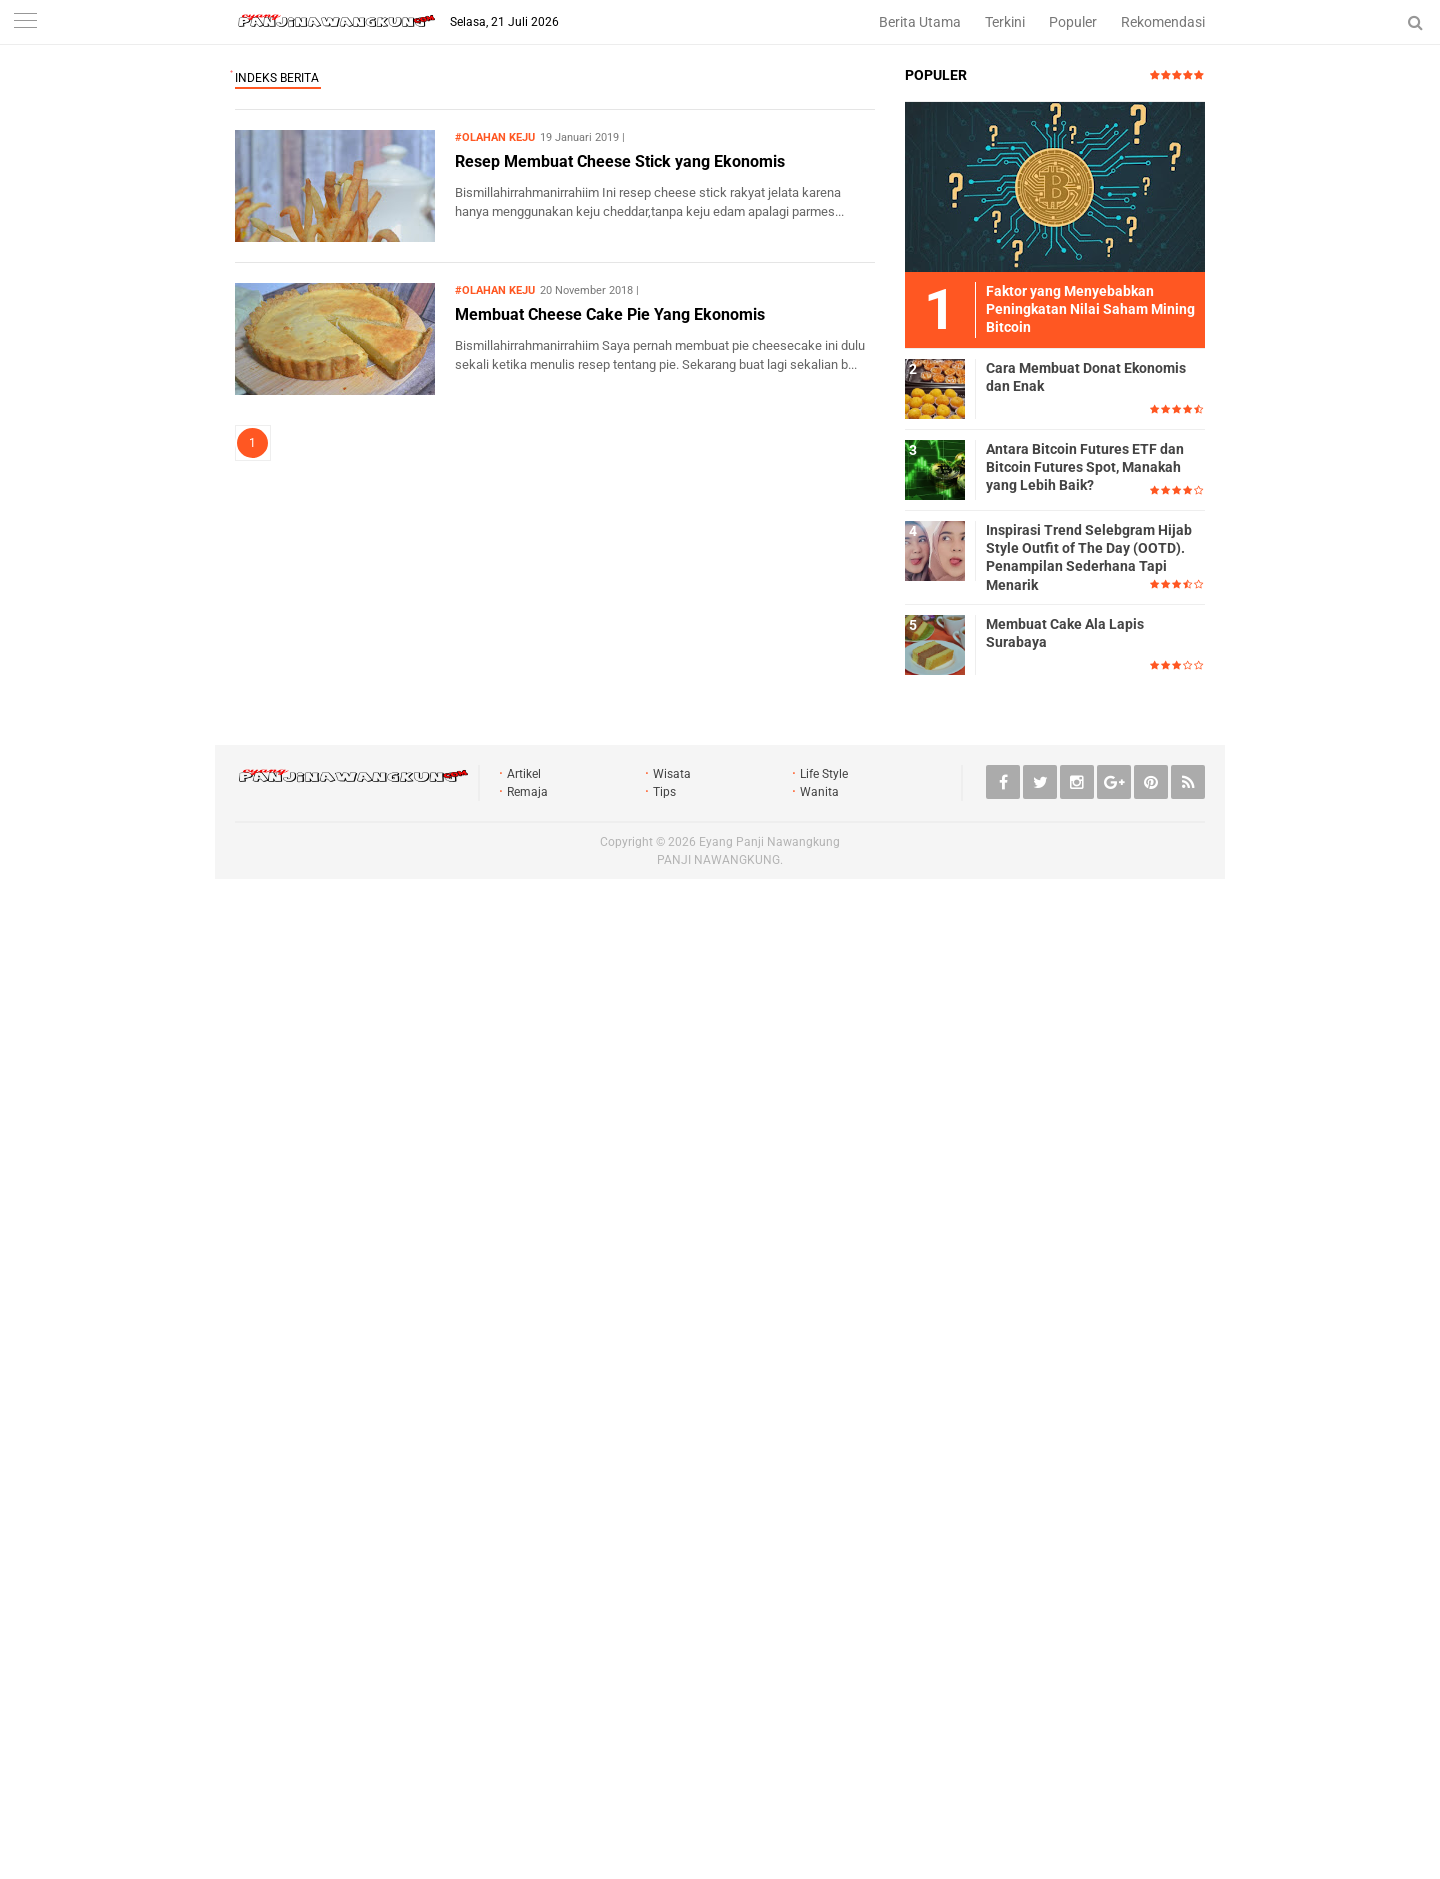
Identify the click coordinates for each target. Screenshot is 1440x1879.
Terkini (1005, 22)
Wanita (819, 792)
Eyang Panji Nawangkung (769, 842)
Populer (1073, 22)
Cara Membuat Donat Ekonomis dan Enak (1086, 377)
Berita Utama (920, 22)
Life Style (824, 774)
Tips (664, 792)
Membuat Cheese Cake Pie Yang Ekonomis (610, 314)
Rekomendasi (1163, 22)
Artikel (524, 774)
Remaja (527, 792)
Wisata (672, 774)
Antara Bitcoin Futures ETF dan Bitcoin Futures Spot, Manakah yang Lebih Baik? (1085, 467)
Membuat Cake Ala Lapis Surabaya (1065, 633)
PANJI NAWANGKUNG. (720, 860)
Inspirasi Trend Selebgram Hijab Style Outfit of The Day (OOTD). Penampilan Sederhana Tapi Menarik (1089, 557)
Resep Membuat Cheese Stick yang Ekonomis (620, 161)
